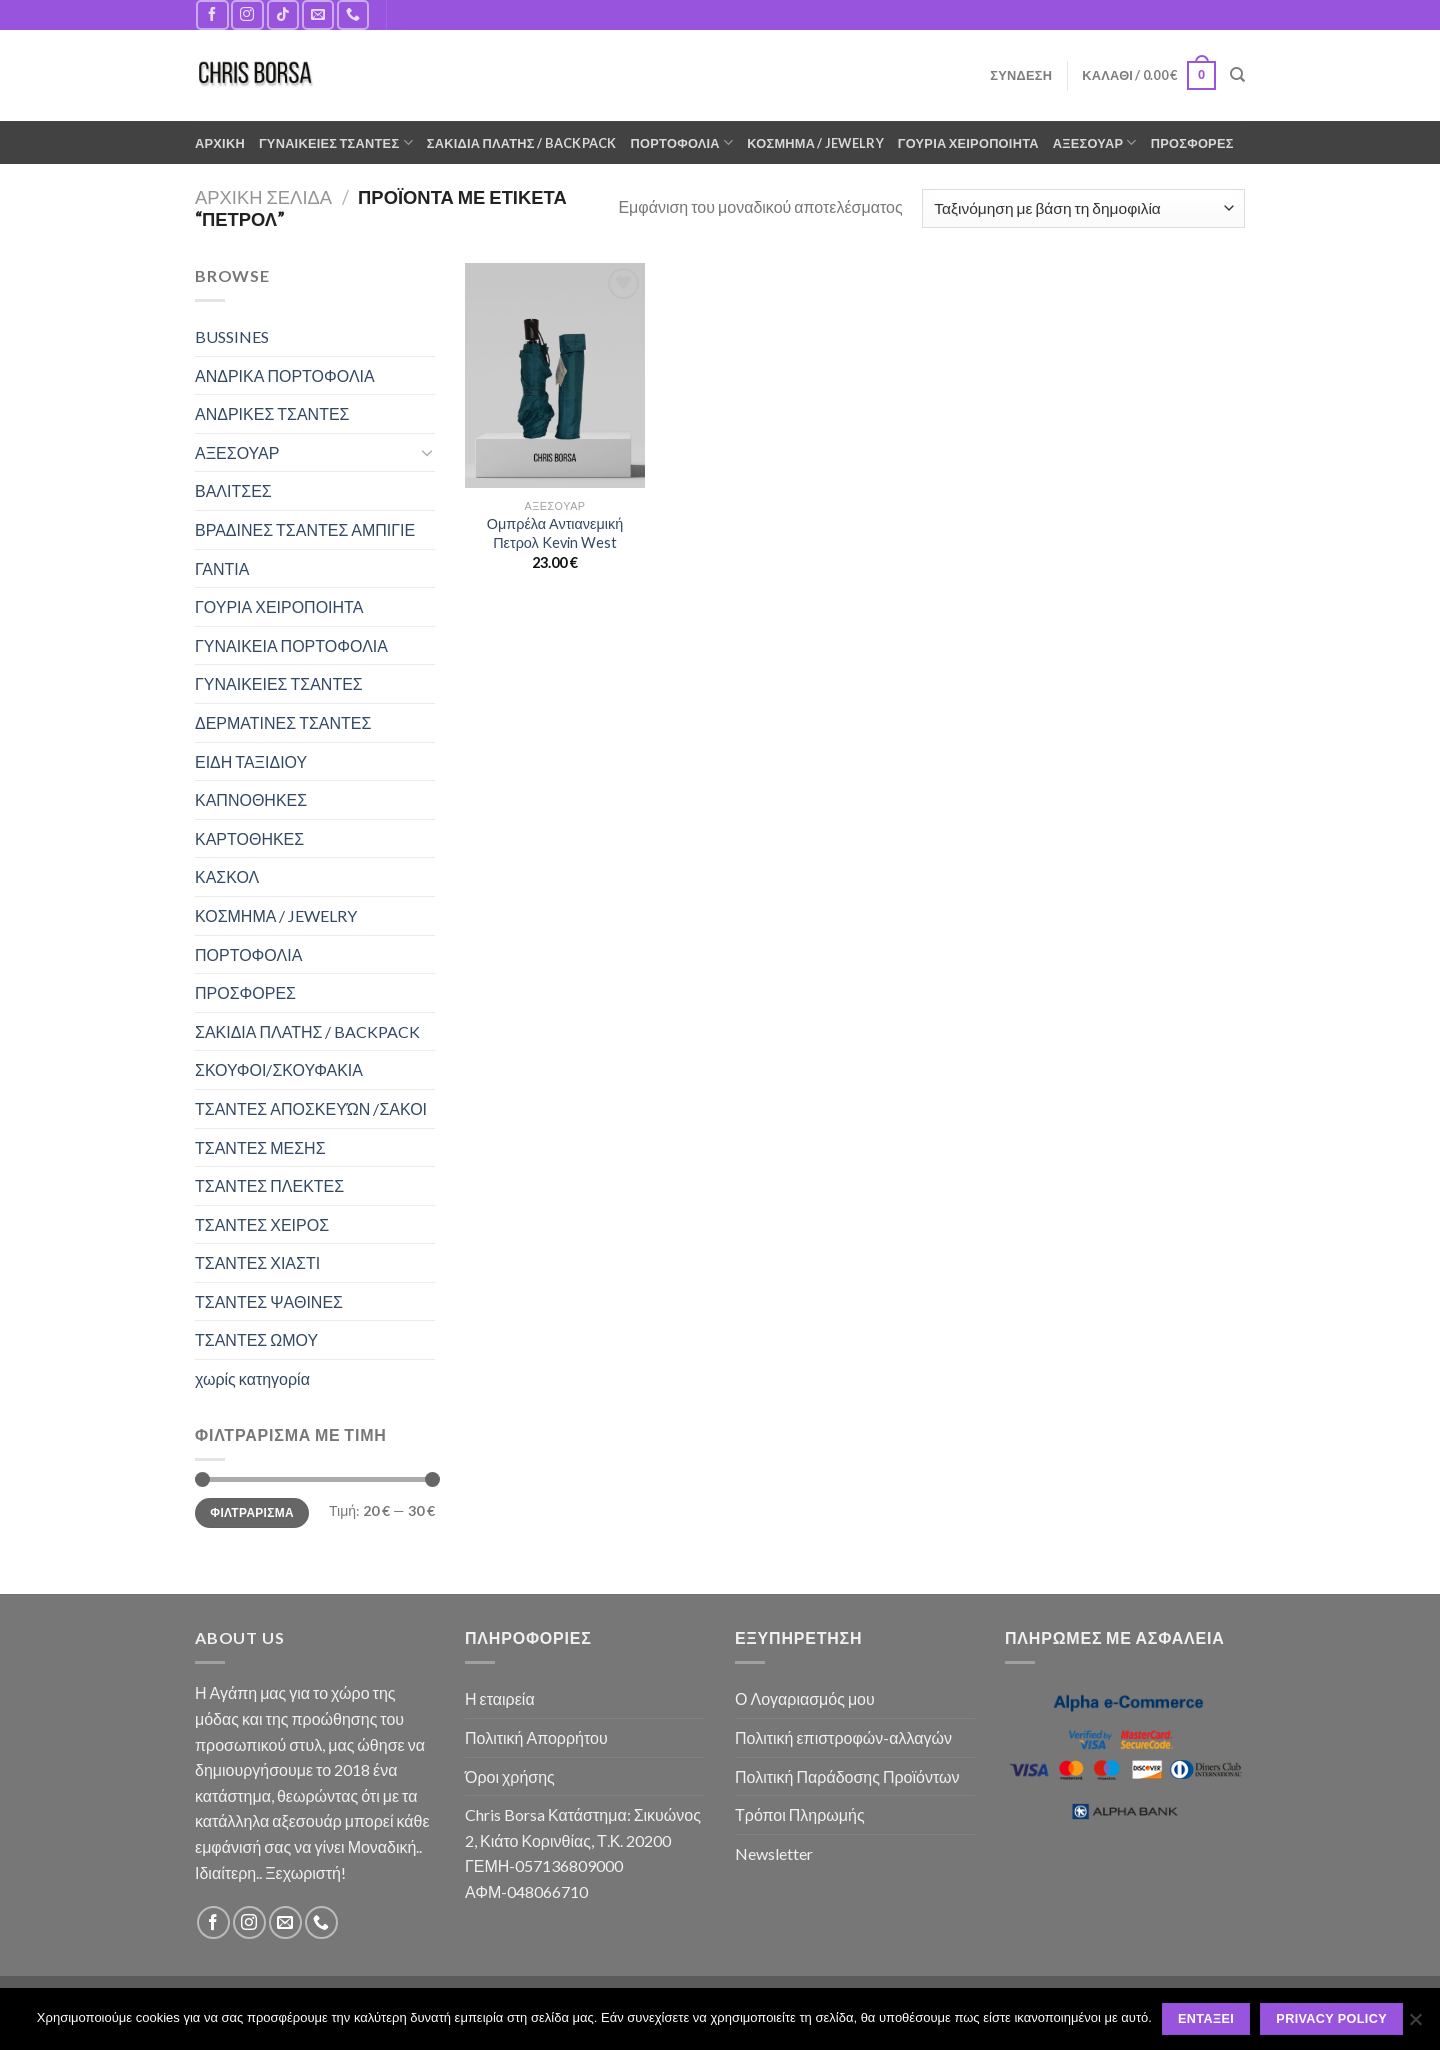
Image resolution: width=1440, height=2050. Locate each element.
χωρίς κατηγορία (252, 1378)
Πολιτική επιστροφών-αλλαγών (843, 1737)
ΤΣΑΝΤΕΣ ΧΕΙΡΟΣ (262, 1224)
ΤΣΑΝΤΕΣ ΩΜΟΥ (256, 1339)
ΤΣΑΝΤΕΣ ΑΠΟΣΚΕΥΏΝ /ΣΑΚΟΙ (311, 1108)
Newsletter (774, 1853)
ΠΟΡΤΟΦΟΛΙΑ (682, 142)
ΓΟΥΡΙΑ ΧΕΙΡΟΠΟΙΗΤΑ (968, 143)
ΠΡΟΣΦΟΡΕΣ (1192, 143)
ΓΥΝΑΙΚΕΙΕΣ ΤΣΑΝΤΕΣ (336, 142)
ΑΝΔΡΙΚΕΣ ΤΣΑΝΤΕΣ (272, 413)
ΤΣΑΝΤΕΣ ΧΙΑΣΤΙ (257, 1262)
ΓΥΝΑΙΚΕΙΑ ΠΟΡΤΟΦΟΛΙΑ (291, 645)
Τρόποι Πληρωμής (800, 1814)
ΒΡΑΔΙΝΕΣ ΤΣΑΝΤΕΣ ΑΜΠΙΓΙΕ (305, 529)
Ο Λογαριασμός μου (805, 1698)
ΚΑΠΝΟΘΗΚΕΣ (251, 799)
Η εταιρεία (500, 1698)
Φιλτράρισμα (252, 1512)
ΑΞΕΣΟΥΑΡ (1095, 142)
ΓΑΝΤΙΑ (222, 568)
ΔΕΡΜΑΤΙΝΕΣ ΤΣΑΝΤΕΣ (283, 722)
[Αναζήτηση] (1237, 75)
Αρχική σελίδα (263, 197)
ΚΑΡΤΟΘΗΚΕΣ (249, 838)
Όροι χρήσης (510, 1776)
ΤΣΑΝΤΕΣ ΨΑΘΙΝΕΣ (269, 1301)
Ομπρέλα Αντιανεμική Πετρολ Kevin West (555, 533)
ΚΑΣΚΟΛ (227, 876)
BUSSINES (232, 336)
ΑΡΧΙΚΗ (220, 143)
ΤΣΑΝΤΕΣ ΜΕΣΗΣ (260, 1147)
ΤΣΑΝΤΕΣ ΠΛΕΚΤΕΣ (269, 1185)
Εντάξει (1206, 2019)
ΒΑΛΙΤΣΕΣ (233, 490)
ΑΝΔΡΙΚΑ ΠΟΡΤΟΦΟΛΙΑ (285, 375)
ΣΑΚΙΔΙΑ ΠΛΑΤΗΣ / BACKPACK (522, 143)
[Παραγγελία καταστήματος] (1083, 208)
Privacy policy (1331, 2019)
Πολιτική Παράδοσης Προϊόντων (847, 1776)
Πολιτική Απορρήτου (536, 1737)
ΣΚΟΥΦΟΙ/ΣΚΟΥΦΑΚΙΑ (279, 1069)
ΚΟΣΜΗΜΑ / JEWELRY (815, 143)
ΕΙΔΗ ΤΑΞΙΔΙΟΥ (251, 761)
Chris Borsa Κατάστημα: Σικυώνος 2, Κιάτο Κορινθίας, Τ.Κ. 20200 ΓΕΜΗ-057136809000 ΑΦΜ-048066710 (583, 1853)
